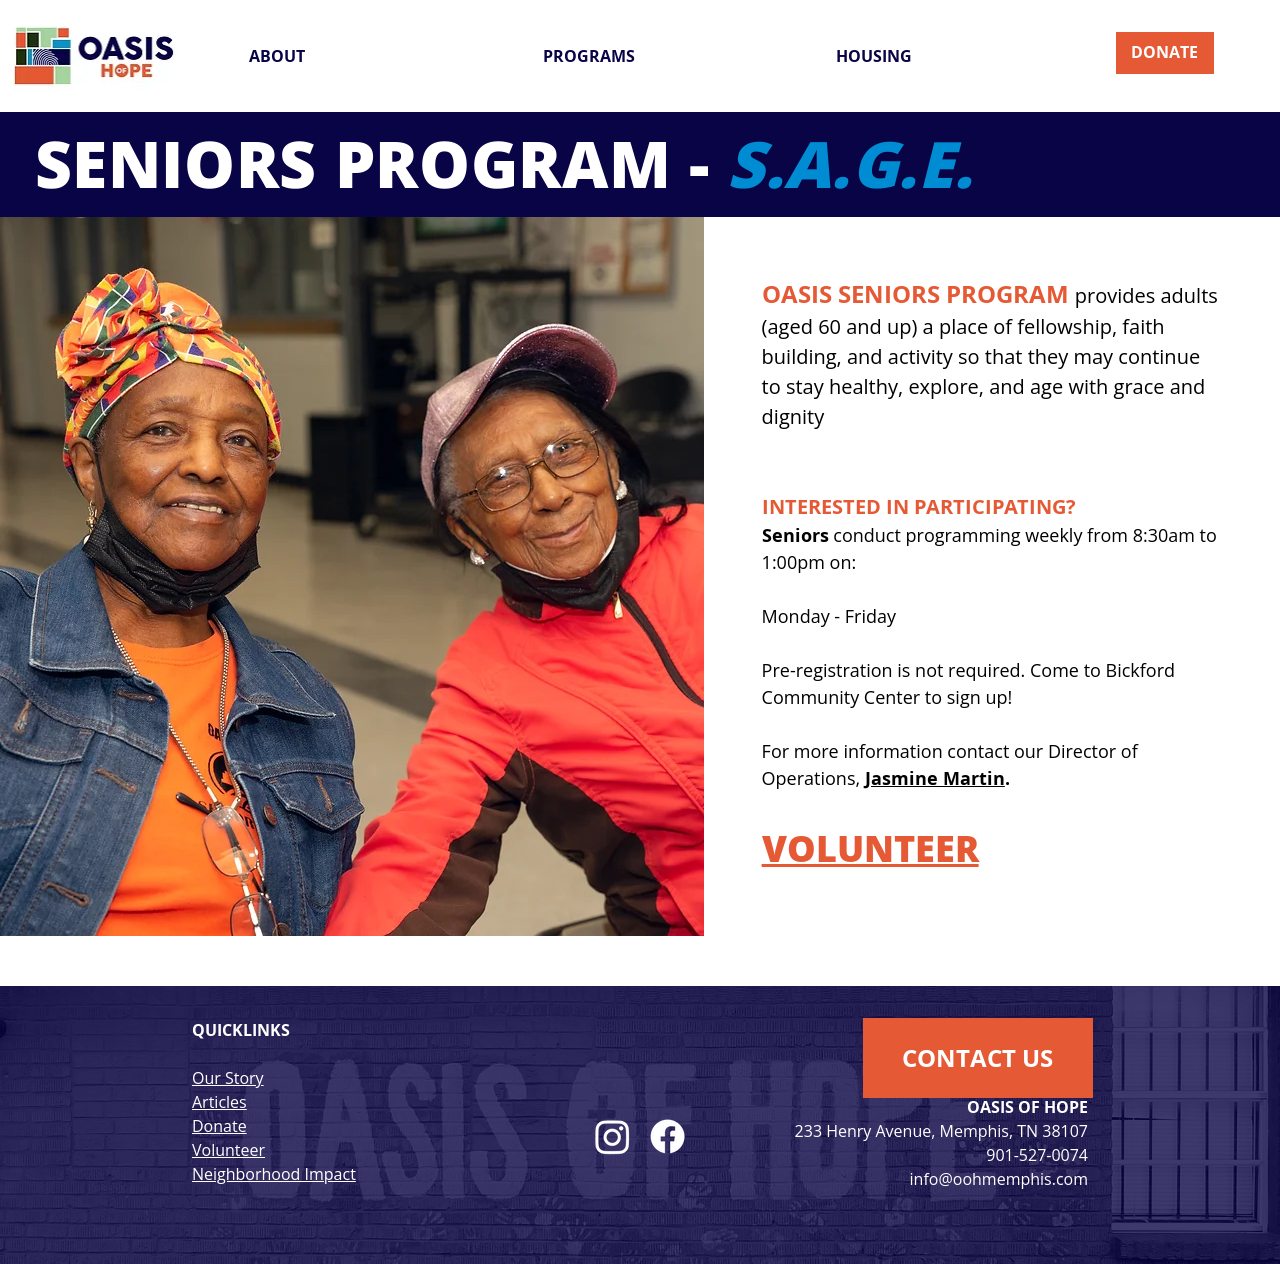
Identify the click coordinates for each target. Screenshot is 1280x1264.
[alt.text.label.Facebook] (667, 1136)
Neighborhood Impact (274, 1174)
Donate (219, 1126)
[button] (381, 56)
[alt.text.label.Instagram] (612, 1136)
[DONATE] (1165, 53)
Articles (219, 1102)
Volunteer (228, 1150)
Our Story (228, 1078)
